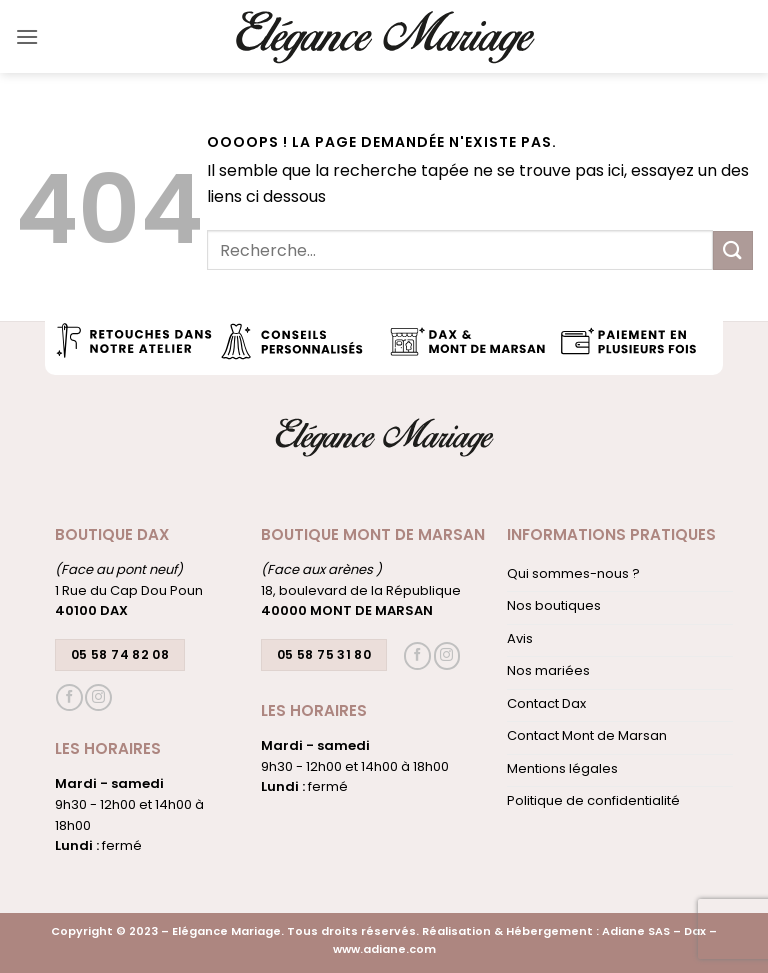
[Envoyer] (733, 250)
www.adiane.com (384, 949)
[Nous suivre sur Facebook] (69, 697)
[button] (27, 36)
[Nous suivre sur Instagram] (98, 697)
